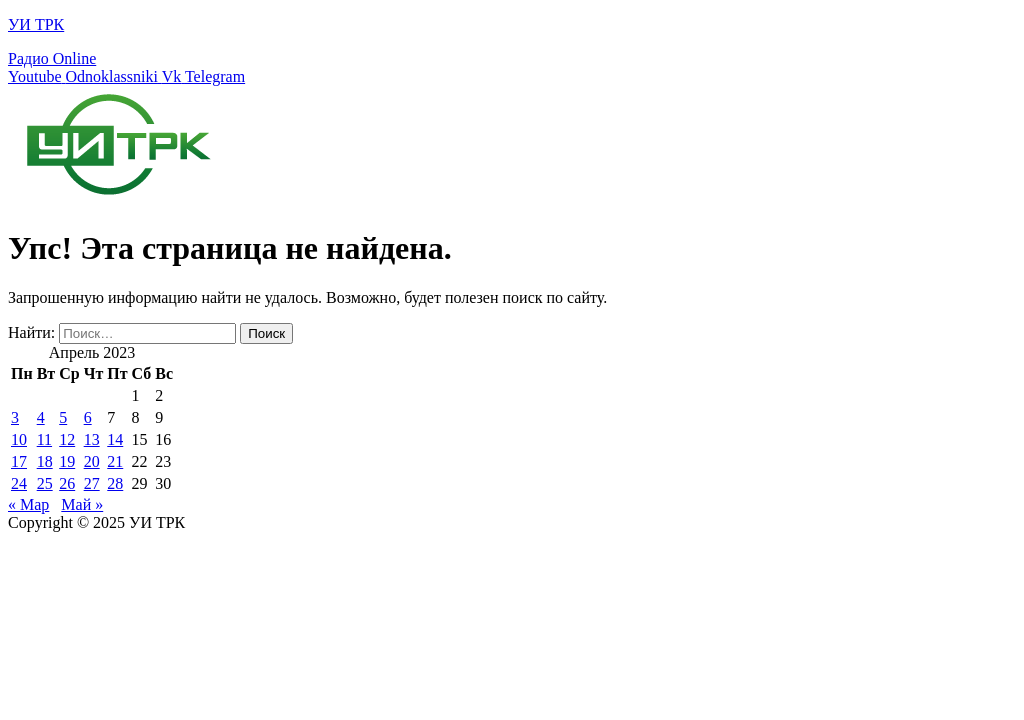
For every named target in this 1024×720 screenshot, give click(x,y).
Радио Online (52, 58)
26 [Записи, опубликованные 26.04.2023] (67, 483)
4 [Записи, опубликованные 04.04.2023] (41, 417)
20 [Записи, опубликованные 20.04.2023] (92, 461)
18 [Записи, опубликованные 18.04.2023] (45, 461)
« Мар (28, 504)
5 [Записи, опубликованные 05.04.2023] (63, 417)
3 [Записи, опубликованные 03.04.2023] (15, 417)
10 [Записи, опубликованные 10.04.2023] (19, 439)
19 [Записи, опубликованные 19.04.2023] (67, 461)
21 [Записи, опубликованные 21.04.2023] (115, 461)
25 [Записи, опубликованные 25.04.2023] (45, 483)
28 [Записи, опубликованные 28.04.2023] (115, 483)
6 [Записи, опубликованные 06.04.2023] (88, 417)
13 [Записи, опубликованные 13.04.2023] (92, 439)
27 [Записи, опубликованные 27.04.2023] (92, 483)
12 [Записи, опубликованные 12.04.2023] (67, 439)
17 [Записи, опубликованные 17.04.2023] (19, 461)
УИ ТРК (36, 24)
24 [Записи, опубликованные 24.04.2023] (19, 483)
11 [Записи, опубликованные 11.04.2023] (44, 439)
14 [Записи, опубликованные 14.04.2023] (115, 439)
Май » (82, 504)
